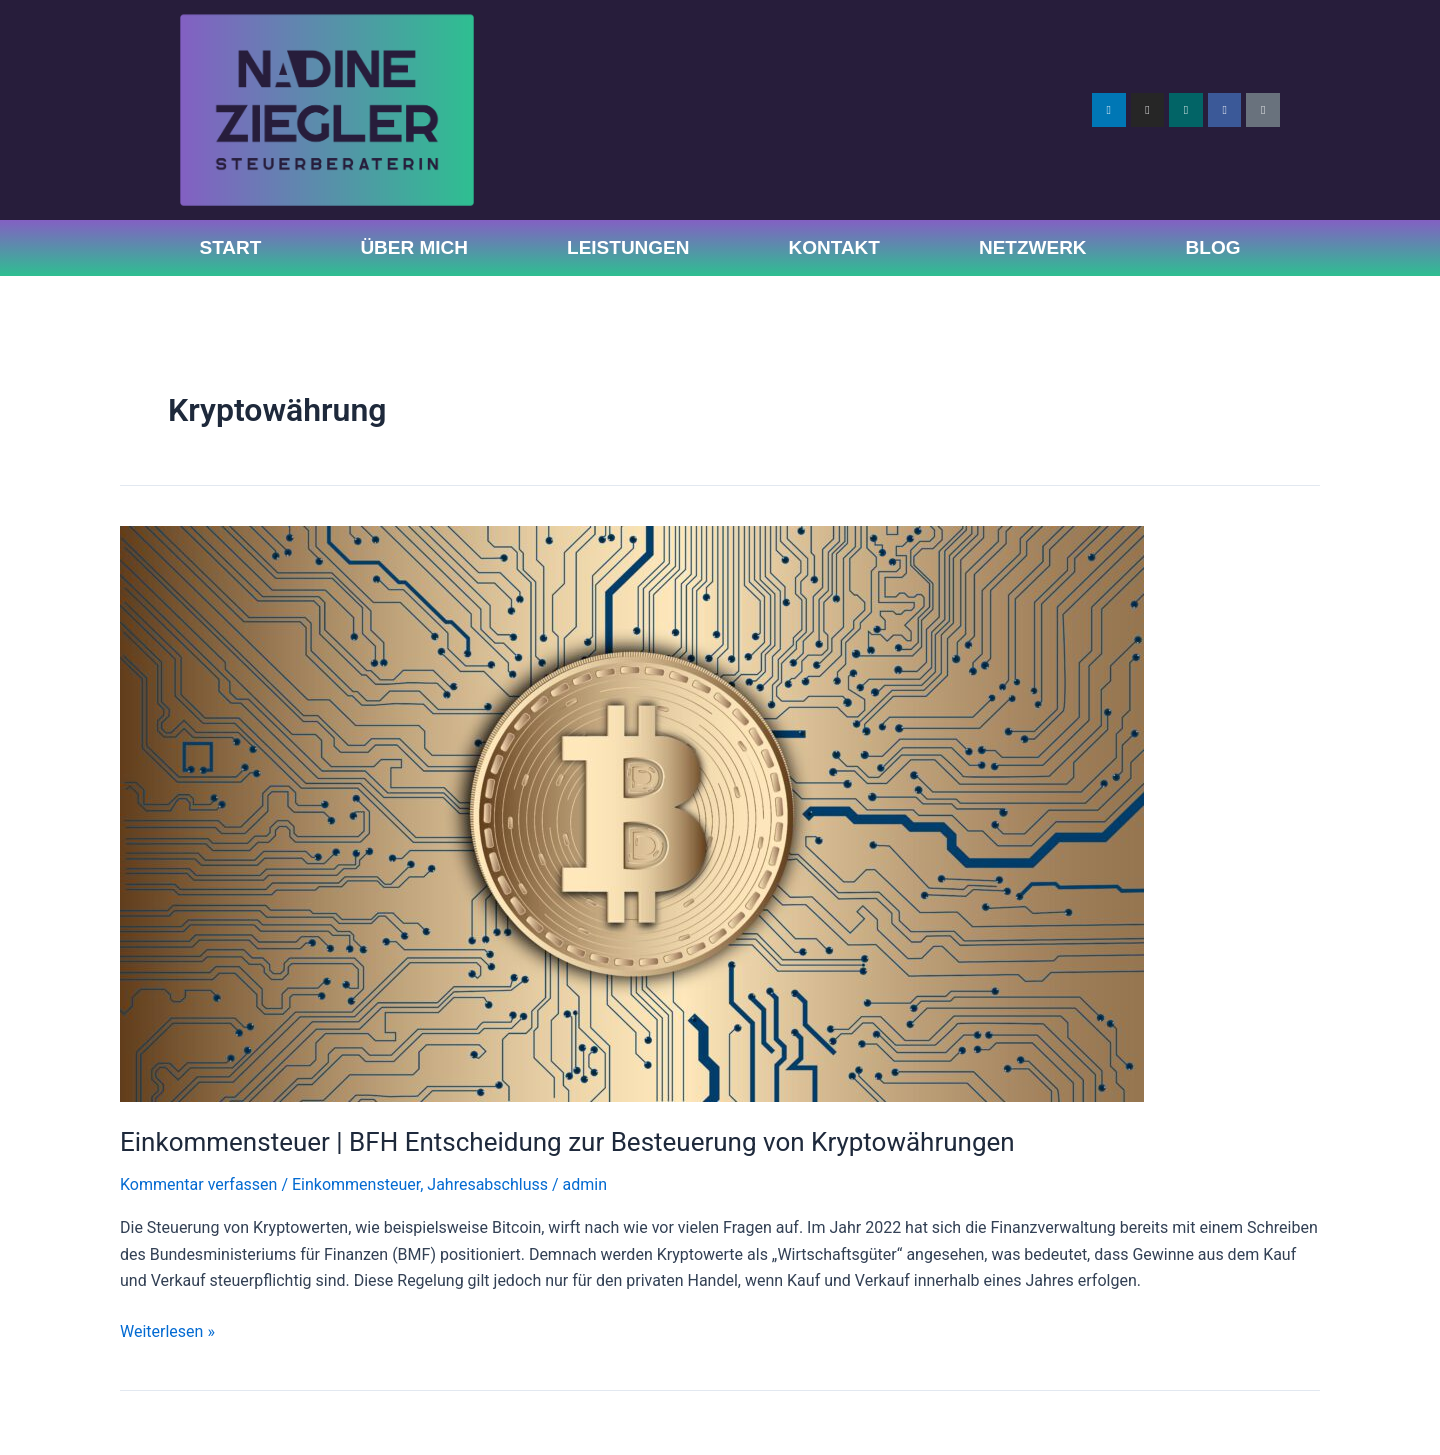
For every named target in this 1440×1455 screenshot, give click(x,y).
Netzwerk (1033, 247)
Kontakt (833, 247)
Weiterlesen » (167, 1330)
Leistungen (628, 247)
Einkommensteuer (356, 1184)
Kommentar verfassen (198, 1184)
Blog (1213, 247)
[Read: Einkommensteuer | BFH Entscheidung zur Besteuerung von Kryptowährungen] (632, 813)
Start (230, 247)
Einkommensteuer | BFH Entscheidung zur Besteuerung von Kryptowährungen (567, 1142)
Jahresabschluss (487, 1184)
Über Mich (414, 247)
